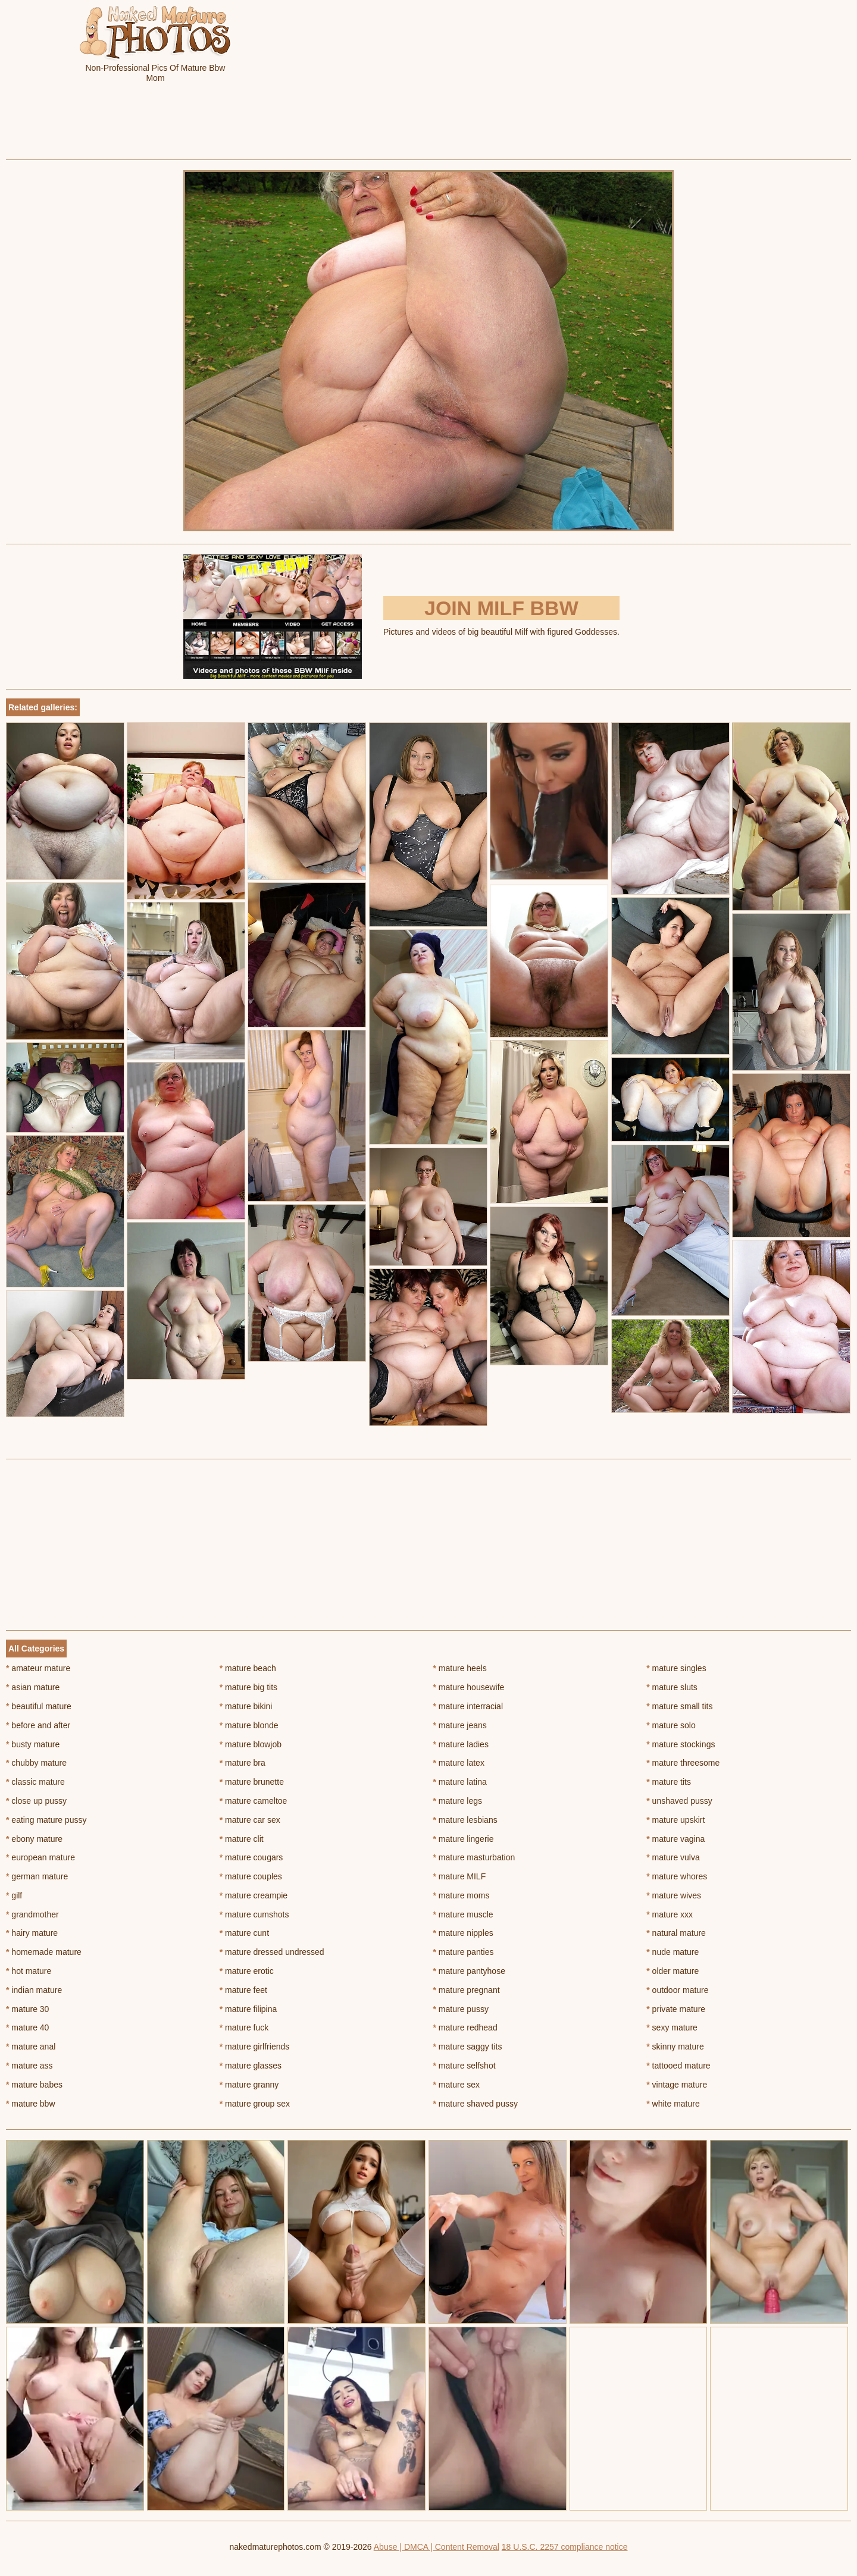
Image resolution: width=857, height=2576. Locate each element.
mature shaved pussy (475, 2103)
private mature (675, 2009)
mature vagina (675, 1839)
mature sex (456, 2084)
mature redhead (465, 2027)
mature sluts (672, 1687)
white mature (673, 2103)
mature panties (463, 1952)
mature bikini (246, 1706)
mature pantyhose (469, 1971)
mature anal (30, 2046)
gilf (14, 1895)
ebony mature (34, 1839)
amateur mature (38, 1668)
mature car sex (250, 1820)
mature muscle (463, 1914)
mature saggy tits (467, 2046)
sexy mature (672, 2027)
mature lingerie (463, 1839)
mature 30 (27, 2009)
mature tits (668, 1782)
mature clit (242, 1839)
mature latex (458, 1763)
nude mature (672, 1952)
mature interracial (468, 1706)
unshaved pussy (679, 1801)
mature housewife (469, 1687)
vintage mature (676, 2084)
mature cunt (244, 1933)
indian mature (34, 1990)
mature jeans (460, 1725)
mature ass (29, 2065)
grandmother (32, 1914)
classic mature (35, 1782)
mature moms (461, 1895)
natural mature (676, 1933)
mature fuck (244, 2027)
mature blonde (249, 1725)
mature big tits (248, 1687)
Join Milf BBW (501, 608)
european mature (40, 1857)
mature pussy (461, 2009)
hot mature (28, 1971)
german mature (37, 1876)
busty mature (33, 1744)
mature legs (458, 1801)
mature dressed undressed (272, 1952)
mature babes (34, 2084)
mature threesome (683, 1763)
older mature (672, 1971)
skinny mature (675, 2046)
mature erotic (247, 1971)
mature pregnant (466, 1990)
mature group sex (255, 2103)
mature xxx (669, 1914)
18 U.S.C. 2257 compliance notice (565, 2547)
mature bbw (30, 2103)
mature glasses (251, 2065)
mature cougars (251, 1857)
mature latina (460, 1782)
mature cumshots (254, 1914)
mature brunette (252, 1782)
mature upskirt (675, 1820)
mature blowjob (251, 1744)
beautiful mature (38, 1706)
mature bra (242, 1763)
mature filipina (248, 2009)
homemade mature (44, 1952)
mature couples (251, 1876)
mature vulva (673, 1857)
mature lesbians (465, 1820)
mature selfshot (464, 2065)
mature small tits (679, 1706)
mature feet (243, 1990)
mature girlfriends (255, 2046)
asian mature (33, 1687)
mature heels (460, 1668)
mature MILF (459, 1876)
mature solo (671, 1725)
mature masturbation (474, 1857)
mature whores (676, 1876)
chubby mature (36, 1763)
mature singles (676, 1668)
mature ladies (461, 1744)
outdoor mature (677, 1990)
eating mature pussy (46, 1820)
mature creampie (253, 1895)
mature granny (249, 2084)
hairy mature (32, 1933)
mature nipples (463, 1933)
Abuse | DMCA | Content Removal (436, 2547)
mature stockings (680, 1744)
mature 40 (27, 2027)
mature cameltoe (253, 1801)
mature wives (673, 1895)
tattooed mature (678, 2065)
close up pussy (36, 1801)
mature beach (248, 1668)
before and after (38, 1725)
